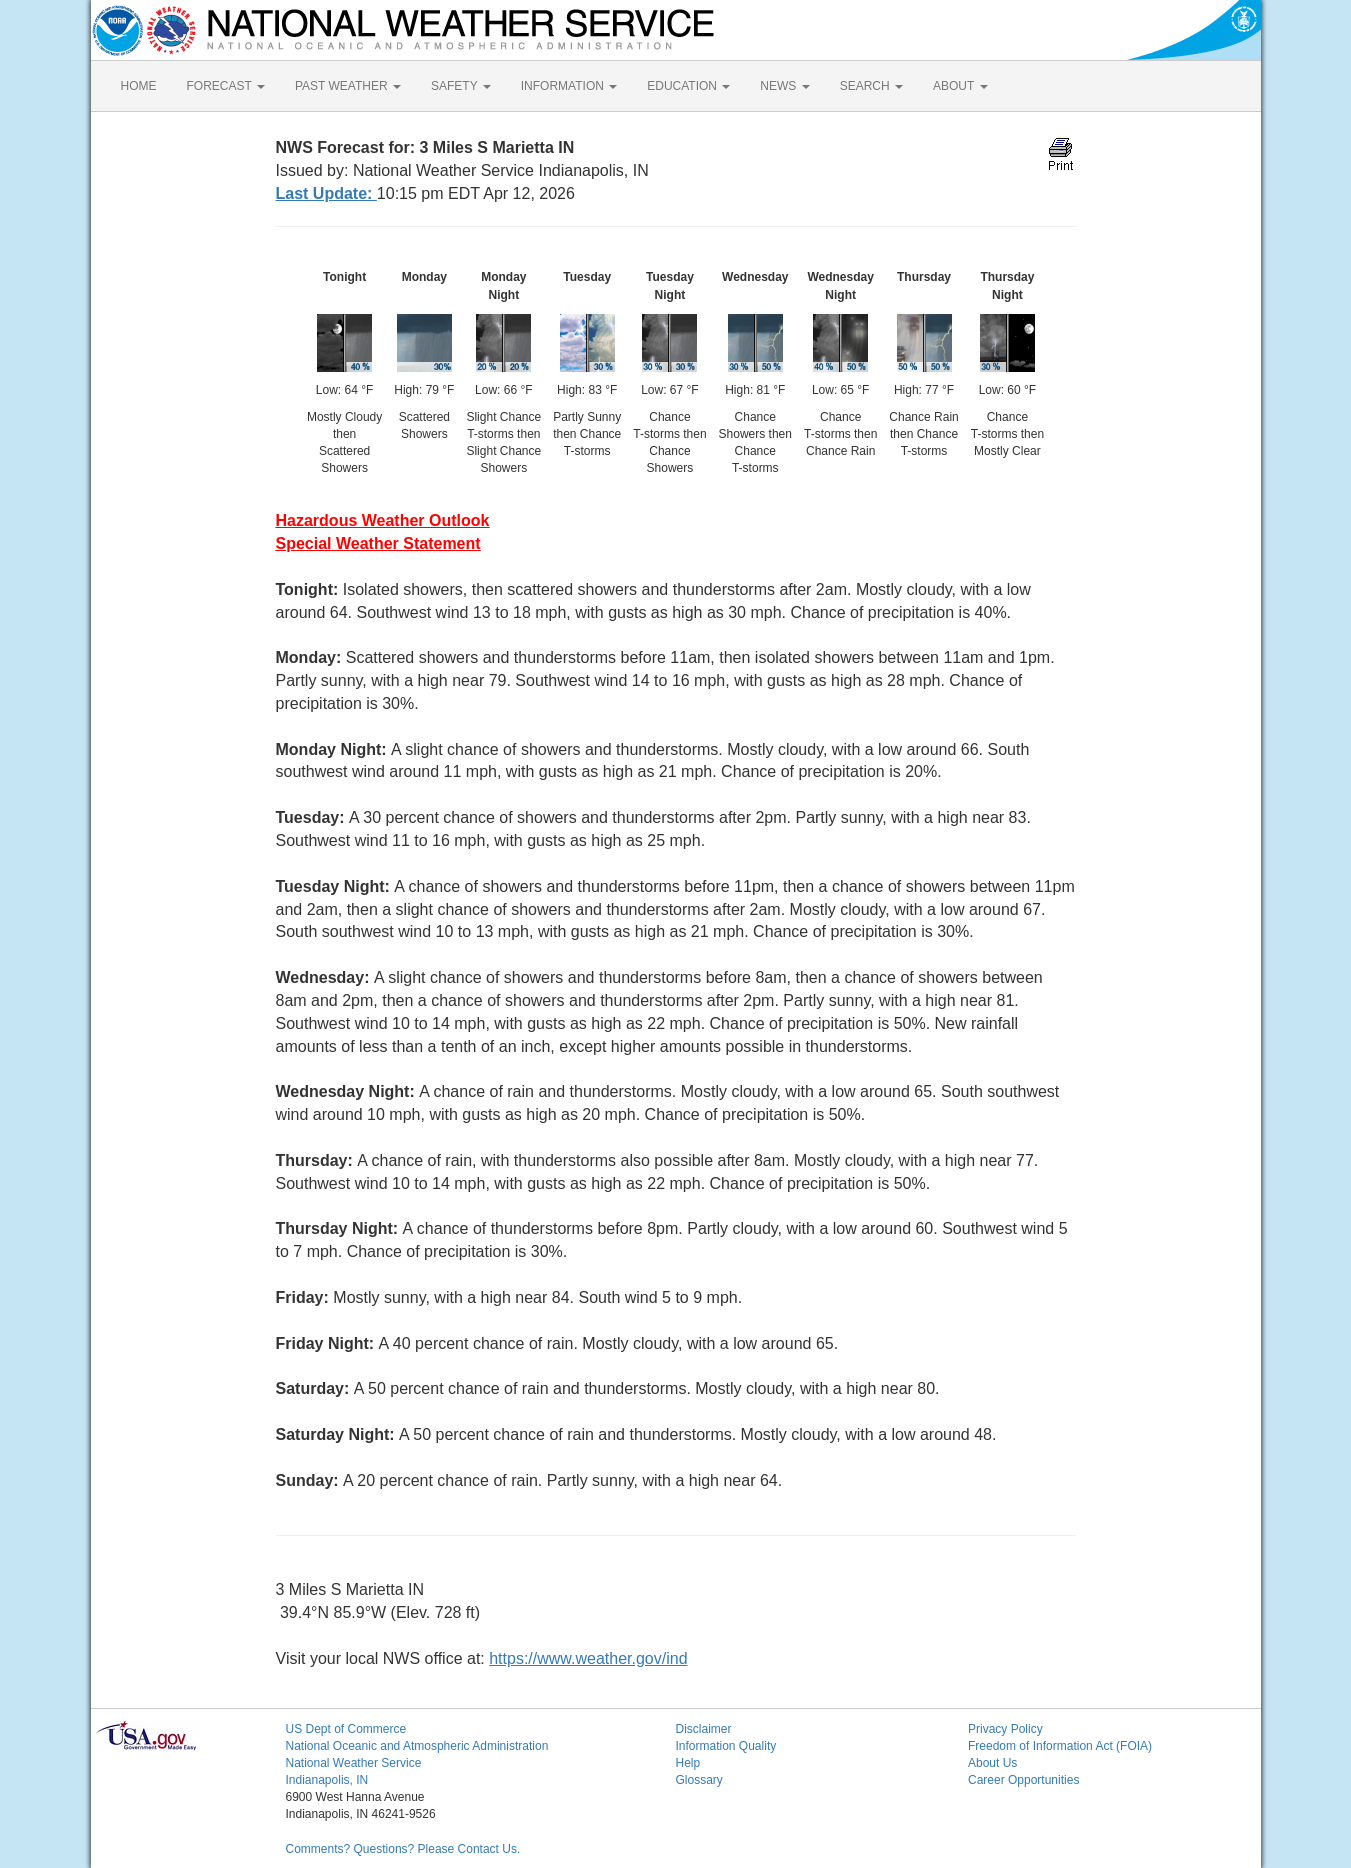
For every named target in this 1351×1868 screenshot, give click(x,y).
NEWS (784, 86)
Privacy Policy (1005, 1729)
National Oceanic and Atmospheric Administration (417, 1746)
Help (688, 1763)
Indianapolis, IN (327, 1780)
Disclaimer (704, 1729)
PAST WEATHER (348, 86)
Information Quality (726, 1746)
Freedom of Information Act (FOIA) (1060, 1746)
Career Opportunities (1023, 1780)
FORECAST (226, 86)
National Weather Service (354, 1763)
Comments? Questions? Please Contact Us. (403, 1849)
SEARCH (871, 86)
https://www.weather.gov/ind (588, 1658)
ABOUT (960, 86)
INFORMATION (569, 86)
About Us (992, 1763)
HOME (139, 86)
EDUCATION (688, 86)
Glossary (699, 1780)
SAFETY (461, 86)
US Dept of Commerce (346, 1729)
